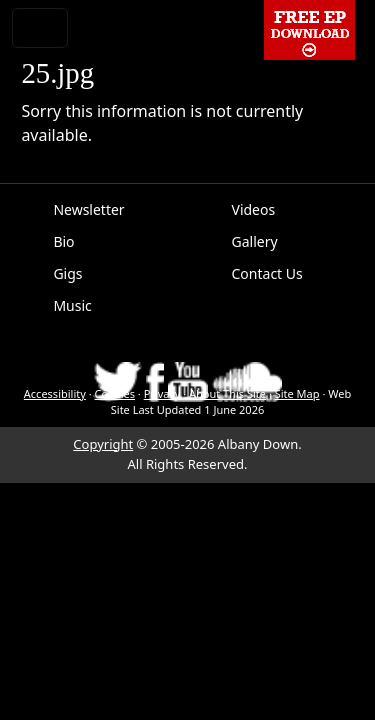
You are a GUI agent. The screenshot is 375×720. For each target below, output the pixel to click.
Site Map (297, 393)
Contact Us (267, 273)
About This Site (227, 393)
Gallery (255, 241)
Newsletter (88, 209)
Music (72, 305)
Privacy (162, 393)
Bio (63, 241)
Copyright (103, 444)
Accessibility (55, 393)
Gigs (67, 273)
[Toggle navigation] (40, 28)
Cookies (115, 393)
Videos (254, 209)
